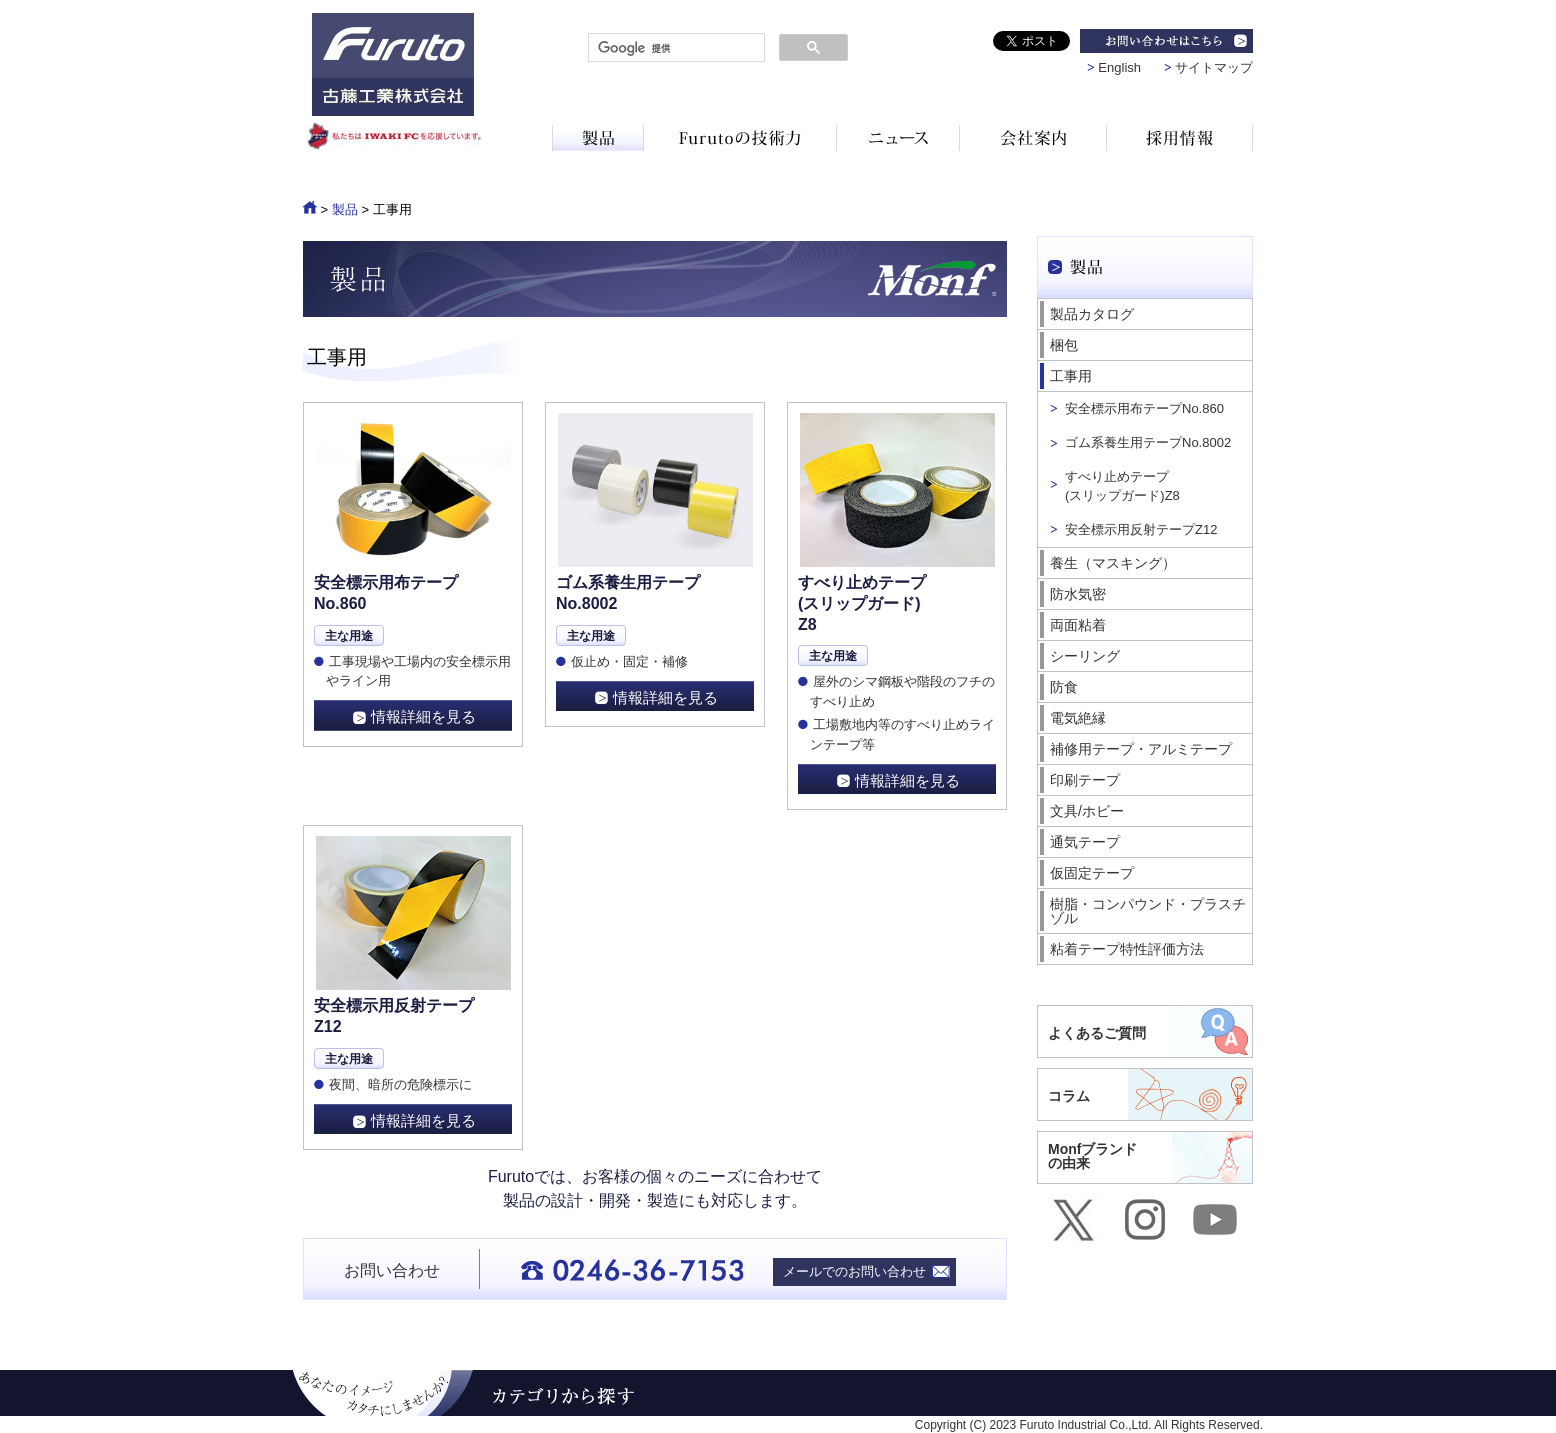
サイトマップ (1214, 67)
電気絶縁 (1078, 718)
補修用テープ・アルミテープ (1141, 749)
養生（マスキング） (1113, 563)
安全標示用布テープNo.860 (1144, 408)
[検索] (674, 48)
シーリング (1085, 656)
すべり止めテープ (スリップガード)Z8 (1122, 485)
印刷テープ (1085, 780)
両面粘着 (1078, 625)
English (1119, 67)
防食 (1064, 687)
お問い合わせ (392, 1270)
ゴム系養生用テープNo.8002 (1148, 442)
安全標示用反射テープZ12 (1141, 529)
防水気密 (1078, 594)
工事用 (1071, 376)
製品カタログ (1092, 314)
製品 (345, 209)
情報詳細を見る (423, 716)
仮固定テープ (1092, 873)
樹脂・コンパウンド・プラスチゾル (1148, 911)
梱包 (1064, 345)
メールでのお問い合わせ (854, 1271)
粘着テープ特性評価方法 (1127, 949)
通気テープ (1085, 842)
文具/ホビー (1087, 811)
